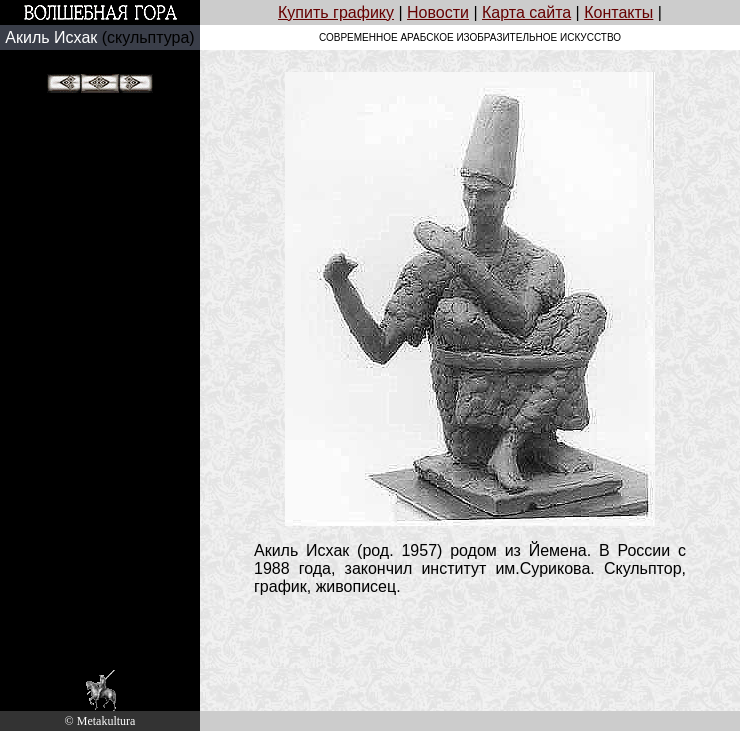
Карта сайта (526, 12)
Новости (438, 12)
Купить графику (336, 12)
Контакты (618, 12)
